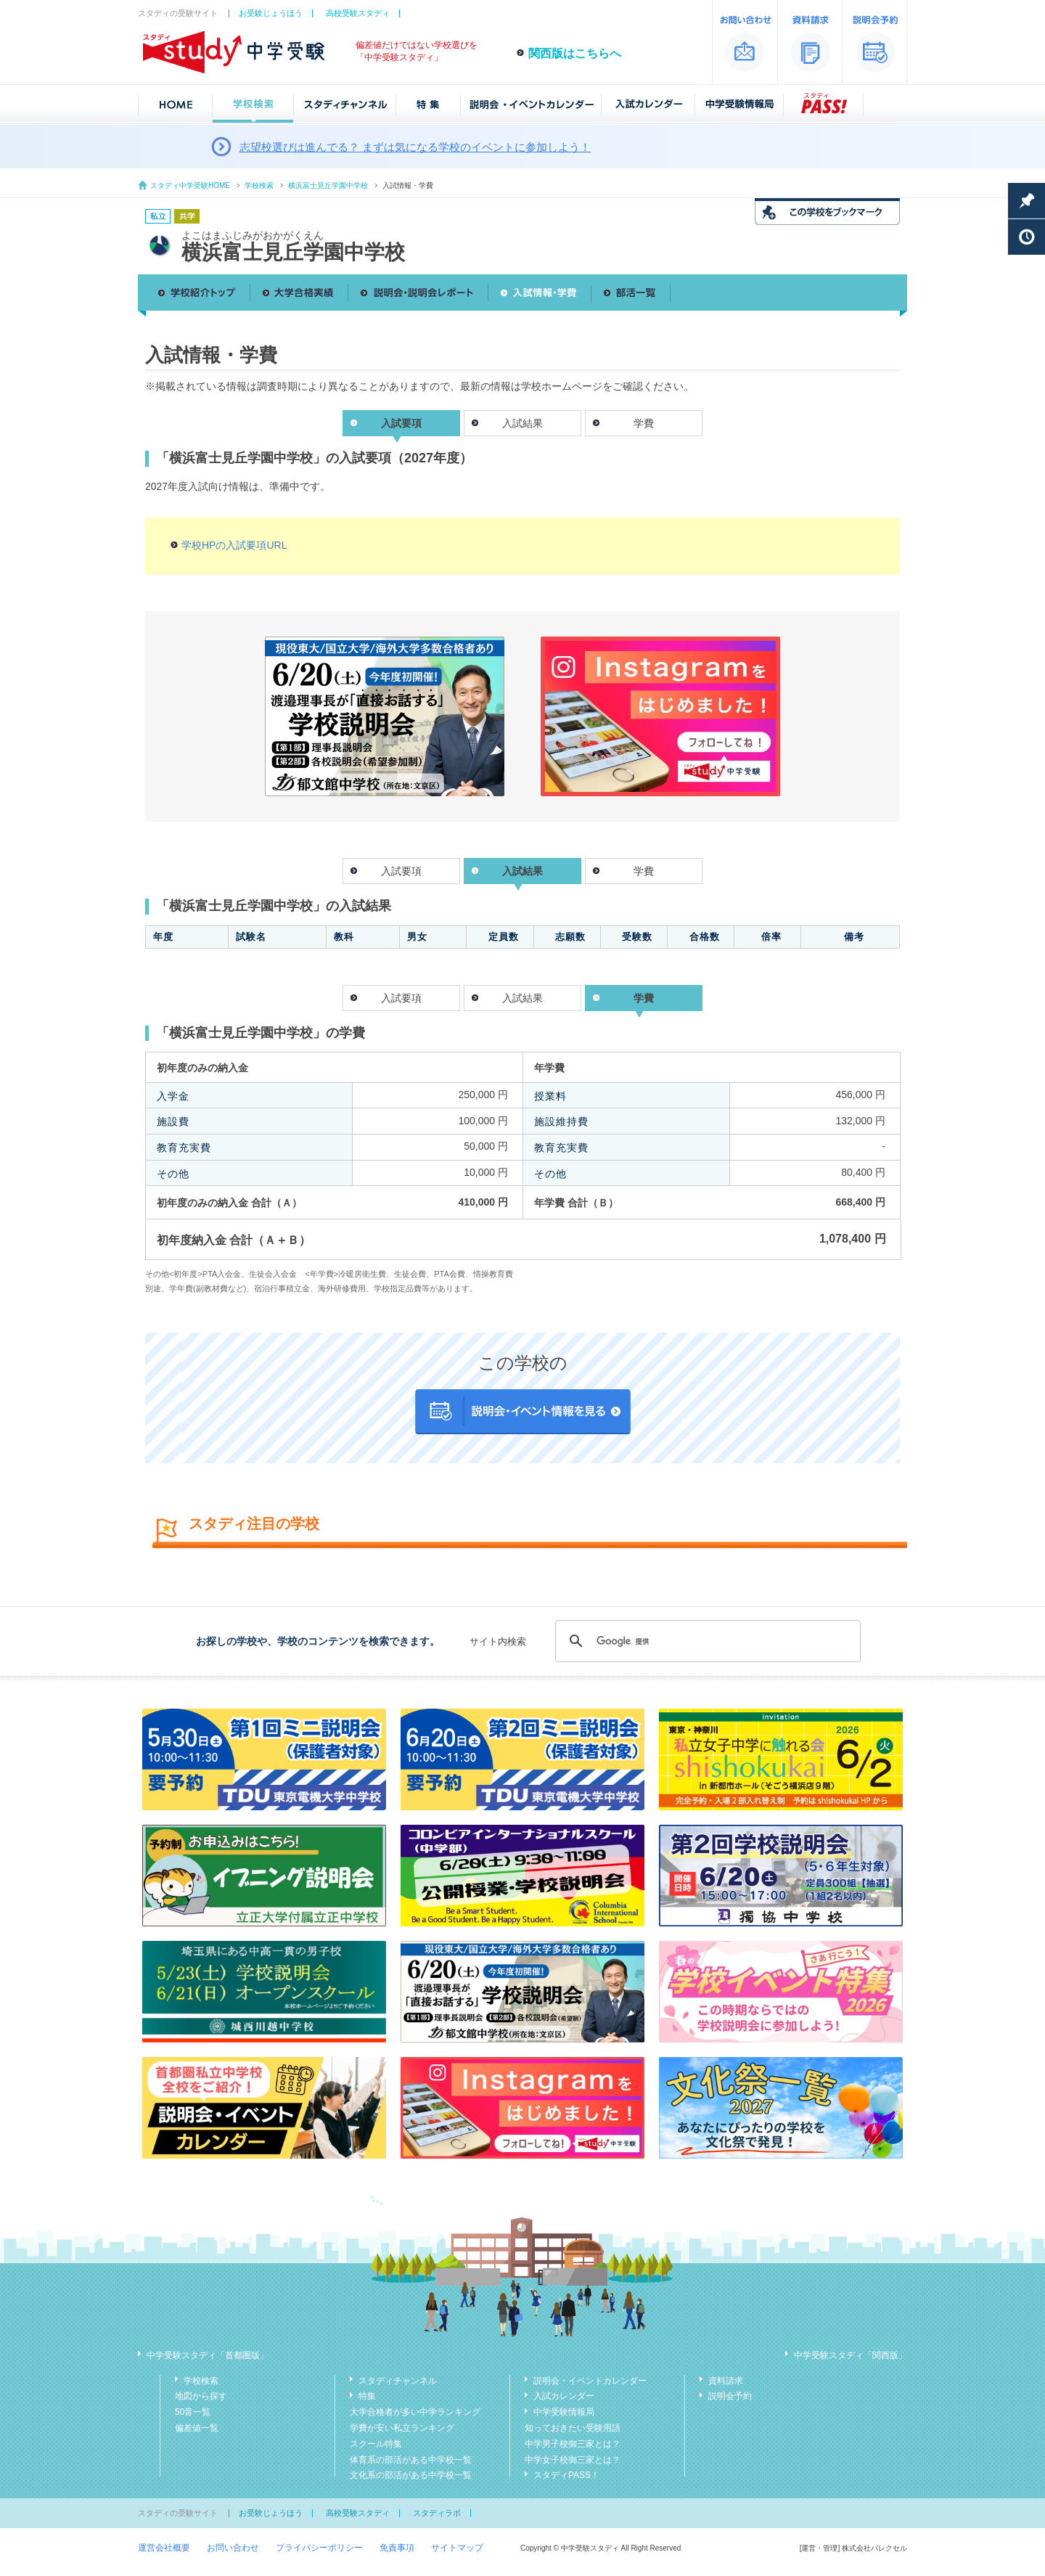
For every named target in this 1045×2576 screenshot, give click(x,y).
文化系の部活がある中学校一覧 (411, 2475)
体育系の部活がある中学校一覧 (411, 2460)
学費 (644, 423)
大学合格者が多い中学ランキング (415, 2412)
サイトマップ (457, 2548)
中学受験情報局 (563, 2412)
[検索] (706, 1641)
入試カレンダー (563, 2396)
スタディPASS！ (566, 2475)
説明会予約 (730, 2396)
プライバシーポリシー (319, 2548)
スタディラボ (437, 2512)
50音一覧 (192, 2412)
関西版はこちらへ (574, 53)
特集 (367, 2396)
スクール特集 (376, 2444)
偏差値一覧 (196, 2428)
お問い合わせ (233, 2548)
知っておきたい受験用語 (572, 2428)
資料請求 (725, 2381)
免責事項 (397, 2548)
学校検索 (259, 185)
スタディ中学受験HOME (190, 185)
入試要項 (401, 871)
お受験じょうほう (271, 13)
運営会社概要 (164, 2548)
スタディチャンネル (397, 2381)
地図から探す (201, 2396)
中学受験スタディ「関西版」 (850, 2355)
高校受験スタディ (358, 13)
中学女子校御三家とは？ (572, 2460)
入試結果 (522, 423)
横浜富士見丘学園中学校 (328, 185)
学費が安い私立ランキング (402, 2428)
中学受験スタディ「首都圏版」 (208, 2355)
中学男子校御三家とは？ (572, 2444)
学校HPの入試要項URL (234, 545)
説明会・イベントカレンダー (590, 2381)
